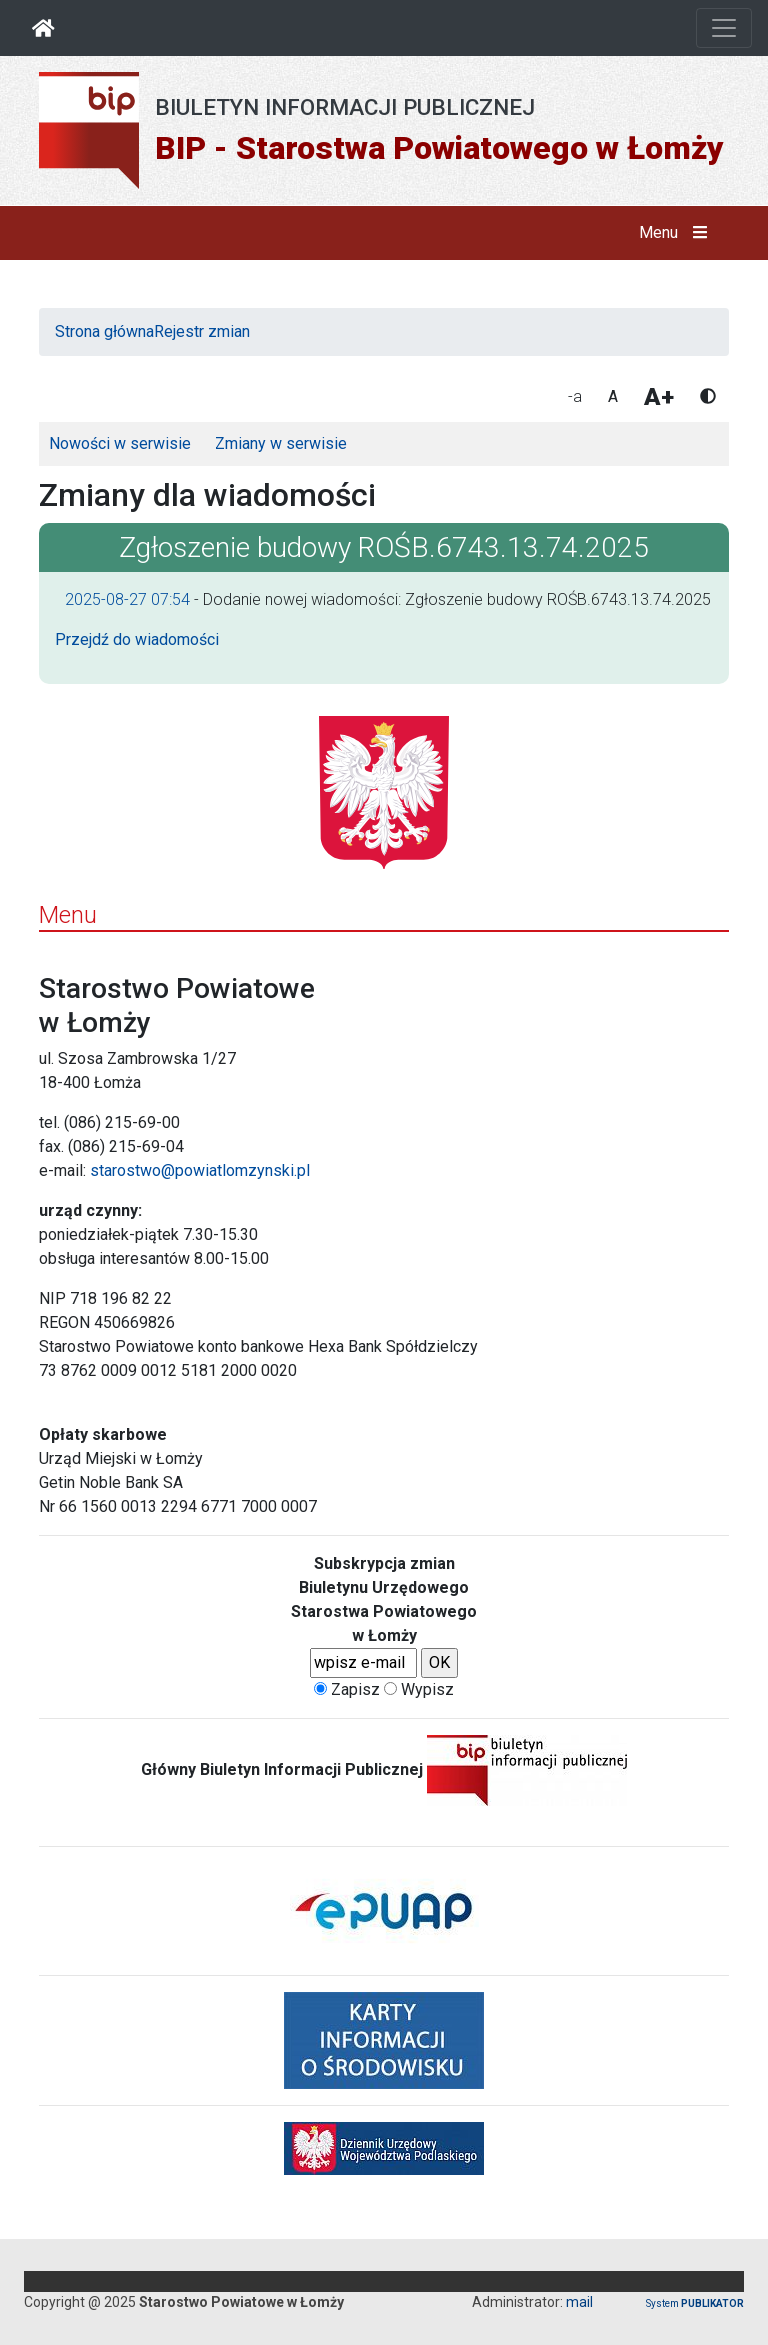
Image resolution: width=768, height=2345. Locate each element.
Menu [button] (677, 233)
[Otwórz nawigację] (724, 28)
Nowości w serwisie (120, 443)
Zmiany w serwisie (281, 443)
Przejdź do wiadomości (137, 639)
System (695, 2303)
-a (575, 396)
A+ (659, 397)
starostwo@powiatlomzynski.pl (200, 1170)
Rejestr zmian (202, 331)
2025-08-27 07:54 (127, 599)
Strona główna (104, 331)
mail (579, 2302)
